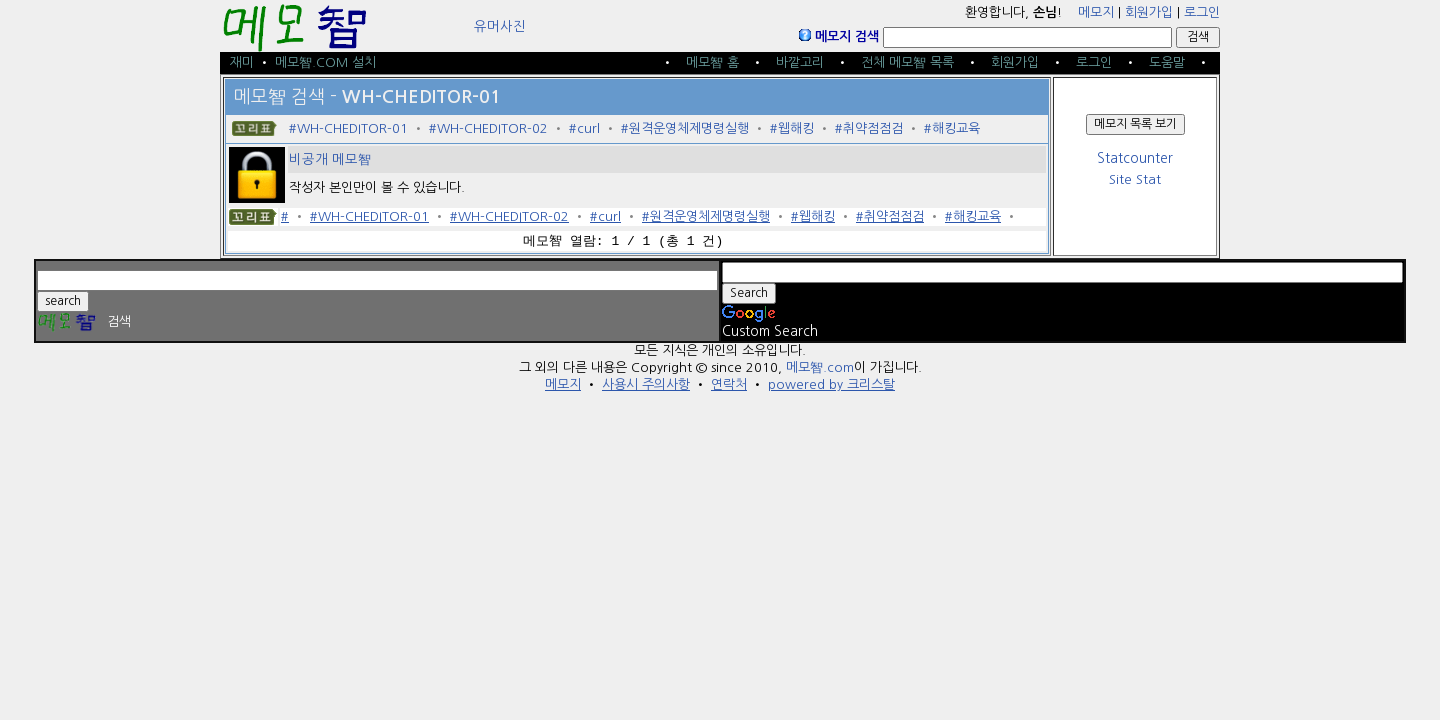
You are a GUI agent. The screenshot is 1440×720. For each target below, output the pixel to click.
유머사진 (500, 26)
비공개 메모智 (330, 159)
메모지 (1096, 12)
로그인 (1202, 12)
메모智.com (820, 367)
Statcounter (1135, 158)
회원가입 (1149, 12)
